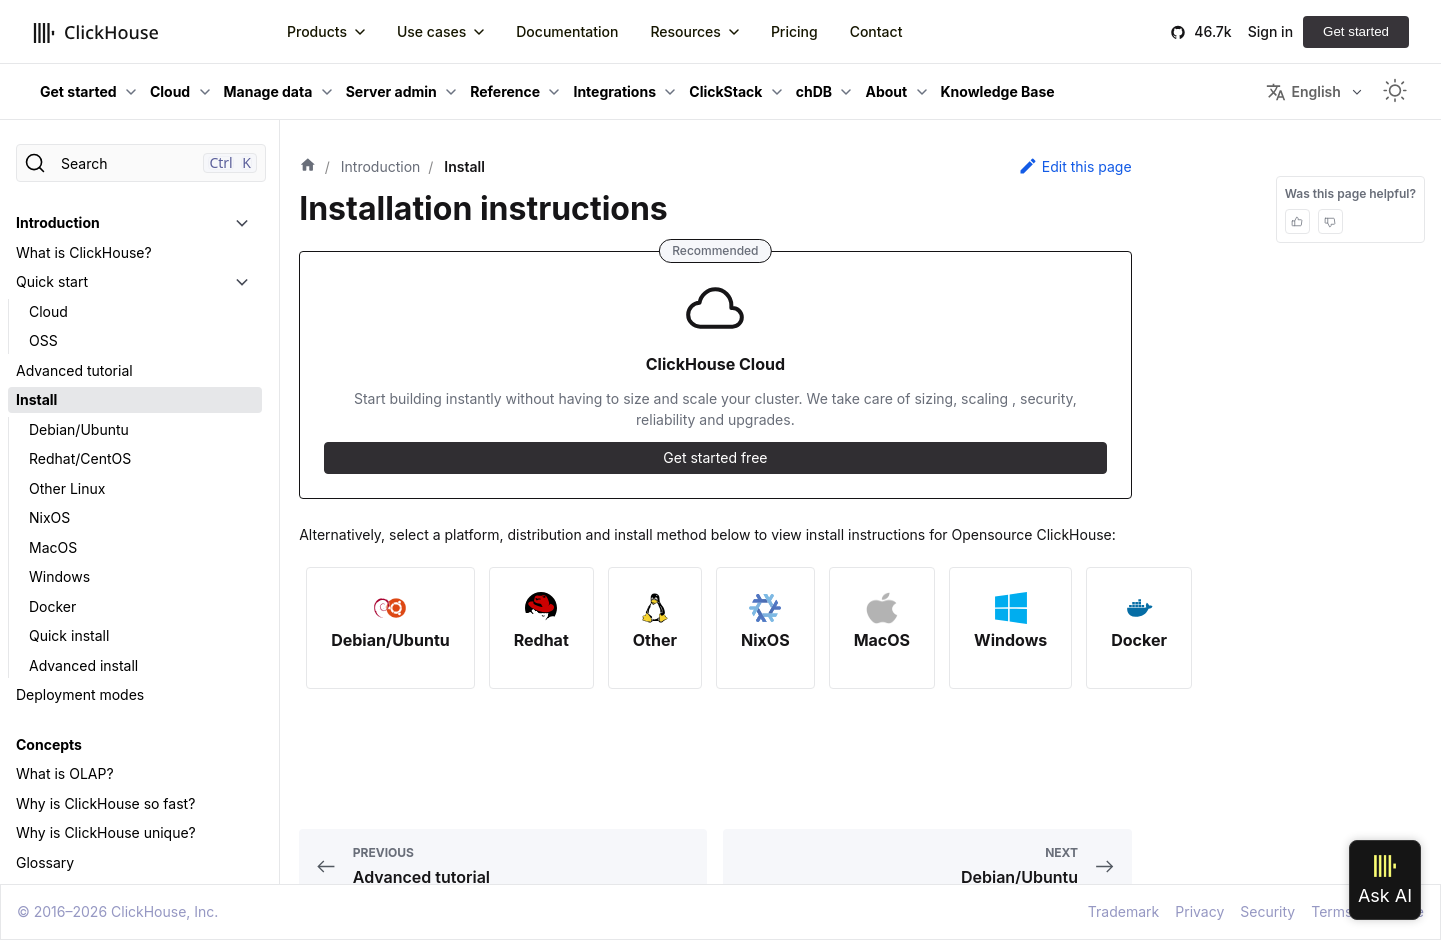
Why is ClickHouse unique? (106, 832)
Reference (505, 91)
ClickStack (725, 91)
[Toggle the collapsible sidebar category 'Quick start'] (242, 282)
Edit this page (1075, 166)
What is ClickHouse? (84, 252)
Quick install (69, 635)
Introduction (58, 222)
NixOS (49, 517)
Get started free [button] (715, 457)
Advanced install (83, 665)
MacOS (53, 547)
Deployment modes (80, 694)
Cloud (170, 91)
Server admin (391, 91)
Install (36, 399)
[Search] (141, 163)
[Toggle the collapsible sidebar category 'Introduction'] (242, 223)
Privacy (1199, 911)
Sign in (1270, 31)
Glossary (45, 862)
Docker (52, 606)
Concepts (49, 744)
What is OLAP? (65, 773)
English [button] (1303, 92)
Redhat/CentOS (80, 458)
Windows (59, 576)
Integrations (614, 91)
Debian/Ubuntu (79, 429)
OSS (43, 340)
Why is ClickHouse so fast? (105, 803)
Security (1267, 911)
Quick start (52, 281)
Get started (1356, 31)
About (886, 91)
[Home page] (308, 167)
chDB (814, 91)
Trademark (1123, 911)
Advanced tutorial (74, 370)
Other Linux (67, 488)
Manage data (268, 91)
